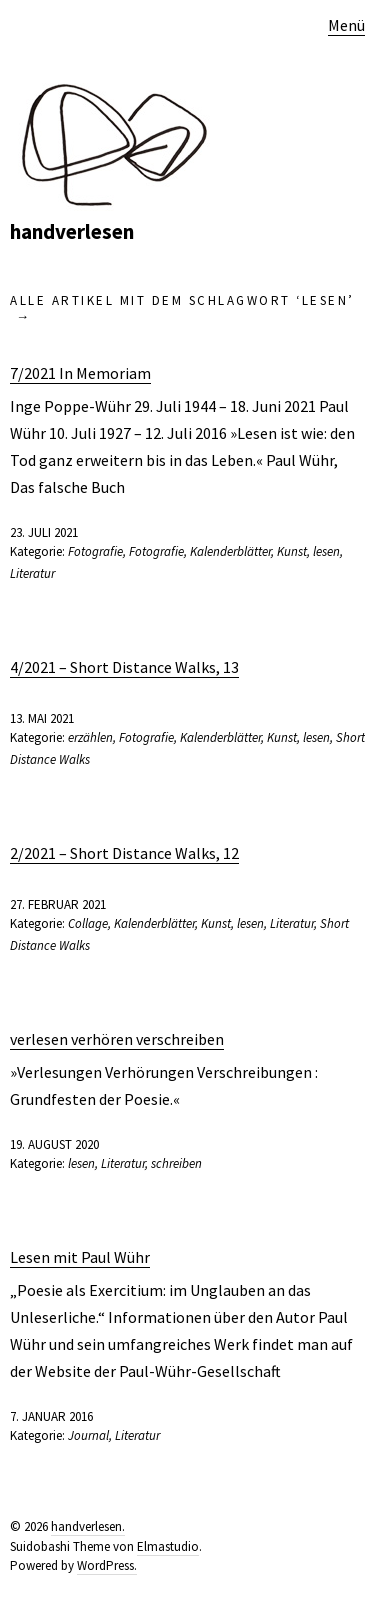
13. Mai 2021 (42, 718)
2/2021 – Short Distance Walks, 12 (124, 853)
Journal (88, 1435)
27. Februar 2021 (58, 904)
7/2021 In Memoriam (80, 373)
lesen (326, 551)
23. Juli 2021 (44, 532)
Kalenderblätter (230, 551)
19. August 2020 (54, 1144)
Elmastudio (168, 1546)
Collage (88, 923)
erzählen (90, 737)
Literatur (32, 573)
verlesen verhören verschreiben (117, 1039)
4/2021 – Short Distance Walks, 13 (124, 667)
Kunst (292, 551)
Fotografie (95, 551)
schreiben (176, 1163)
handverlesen (72, 231)
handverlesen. (88, 1526)
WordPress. (107, 1565)
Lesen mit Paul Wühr (80, 1257)
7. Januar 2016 (51, 1416)
